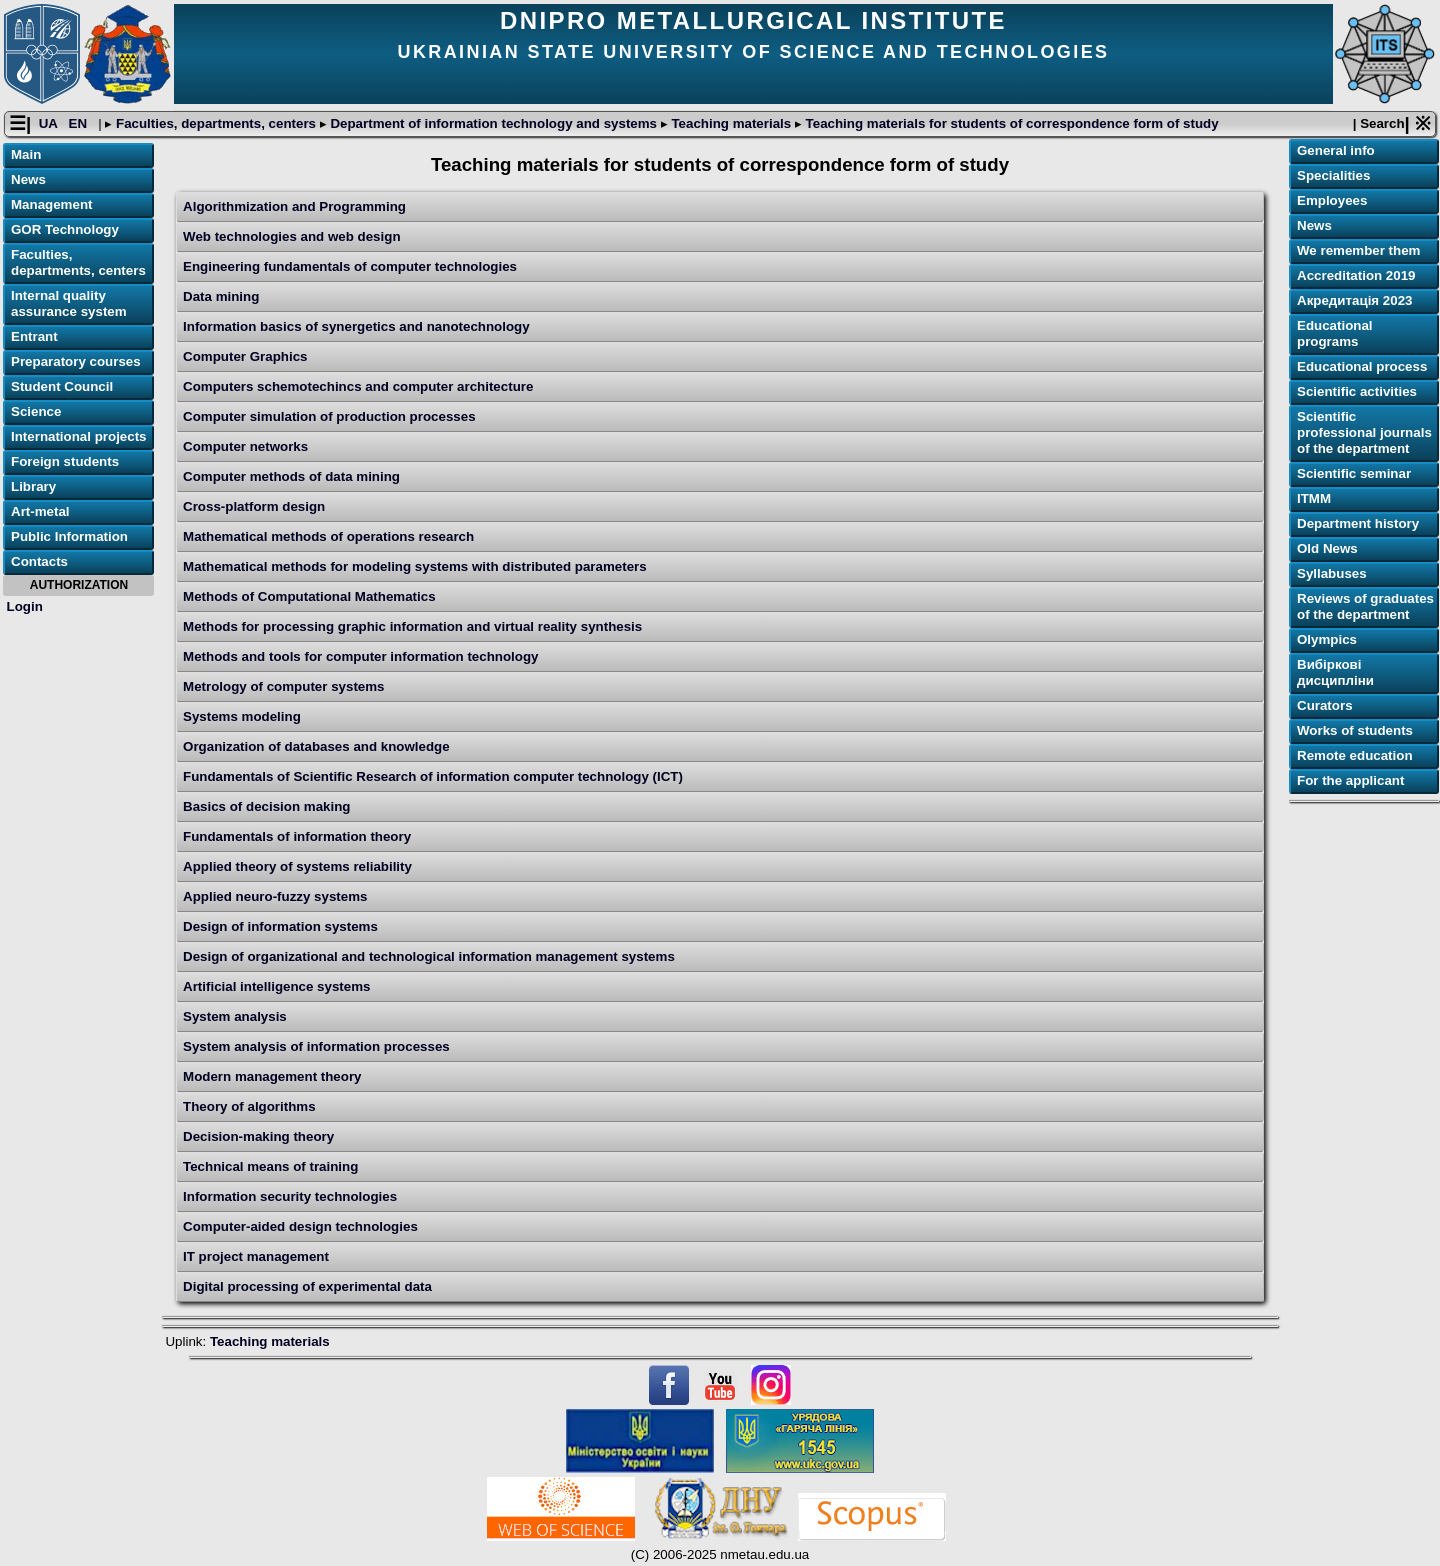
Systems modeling (242, 716)
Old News (1327, 548)
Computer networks (245, 446)
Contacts (39, 561)
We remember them (1358, 250)
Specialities (1333, 175)
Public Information (69, 536)
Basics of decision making (266, 806)
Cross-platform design (254, 506)
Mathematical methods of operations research (328, 536)
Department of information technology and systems (494, 123)
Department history (1358, 523)
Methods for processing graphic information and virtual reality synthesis (412, 626)
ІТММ (1314, 498)
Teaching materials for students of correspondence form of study (1010, 123)
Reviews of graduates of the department (1365, 606)
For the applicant (1350, 780)
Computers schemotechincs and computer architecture (358, 386)
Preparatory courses (76, 361)
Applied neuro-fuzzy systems (275, 896)
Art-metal (40, 511)
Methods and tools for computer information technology (360, 656)
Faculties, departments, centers (215, 123)
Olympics (1327, 639)
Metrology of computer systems (283, 686)
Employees (1332, 200)
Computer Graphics (245, 356)
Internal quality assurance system (69, 303)
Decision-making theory (258, 1136)
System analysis (235, 1016)
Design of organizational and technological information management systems (429, 956)
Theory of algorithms (249, 1106)
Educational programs (1335, 333)
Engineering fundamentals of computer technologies (350, 266)
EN (80, 123)
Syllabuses (1332, 573)
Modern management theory (272, 1076)
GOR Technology (65, 229)
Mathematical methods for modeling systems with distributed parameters (415, 566)
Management (51, 204)
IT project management (256, 1256)
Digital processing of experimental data (307, 1286)
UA (50, 123)
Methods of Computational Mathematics (309, 596)
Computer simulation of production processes (329, 416)
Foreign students (65, 461)
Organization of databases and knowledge (316, 746)
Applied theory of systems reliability (297, 866)
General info (1336, 150)
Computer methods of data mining (291, 476)
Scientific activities (1357, 391)
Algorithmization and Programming (294, 206)
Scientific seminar (1354, 473)
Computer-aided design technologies (300, 1226)
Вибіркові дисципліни (1335, 672)
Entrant (34, 336)
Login (25, 606)
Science (36, 411)
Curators (1325, 705)
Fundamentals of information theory (297, 836)
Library (33, 486)
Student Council (62, 386)
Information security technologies (290, 1196)
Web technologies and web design (291, 236)
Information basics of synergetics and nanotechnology (356, 326)
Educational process (1362, 366)
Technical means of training (270, 1166)
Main (26, 154)
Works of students (1355, 730)
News (28, 179)
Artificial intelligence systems (276, 986)
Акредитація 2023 (1354, 300)
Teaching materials (731, 123)
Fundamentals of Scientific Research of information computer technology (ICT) (433, 776)
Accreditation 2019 (1356, 275)
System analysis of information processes (316, 1046)
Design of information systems (280, 926)
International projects (79, 436)
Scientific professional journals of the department (1364, 432)
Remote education (1355, 755)
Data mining (221, 296)
